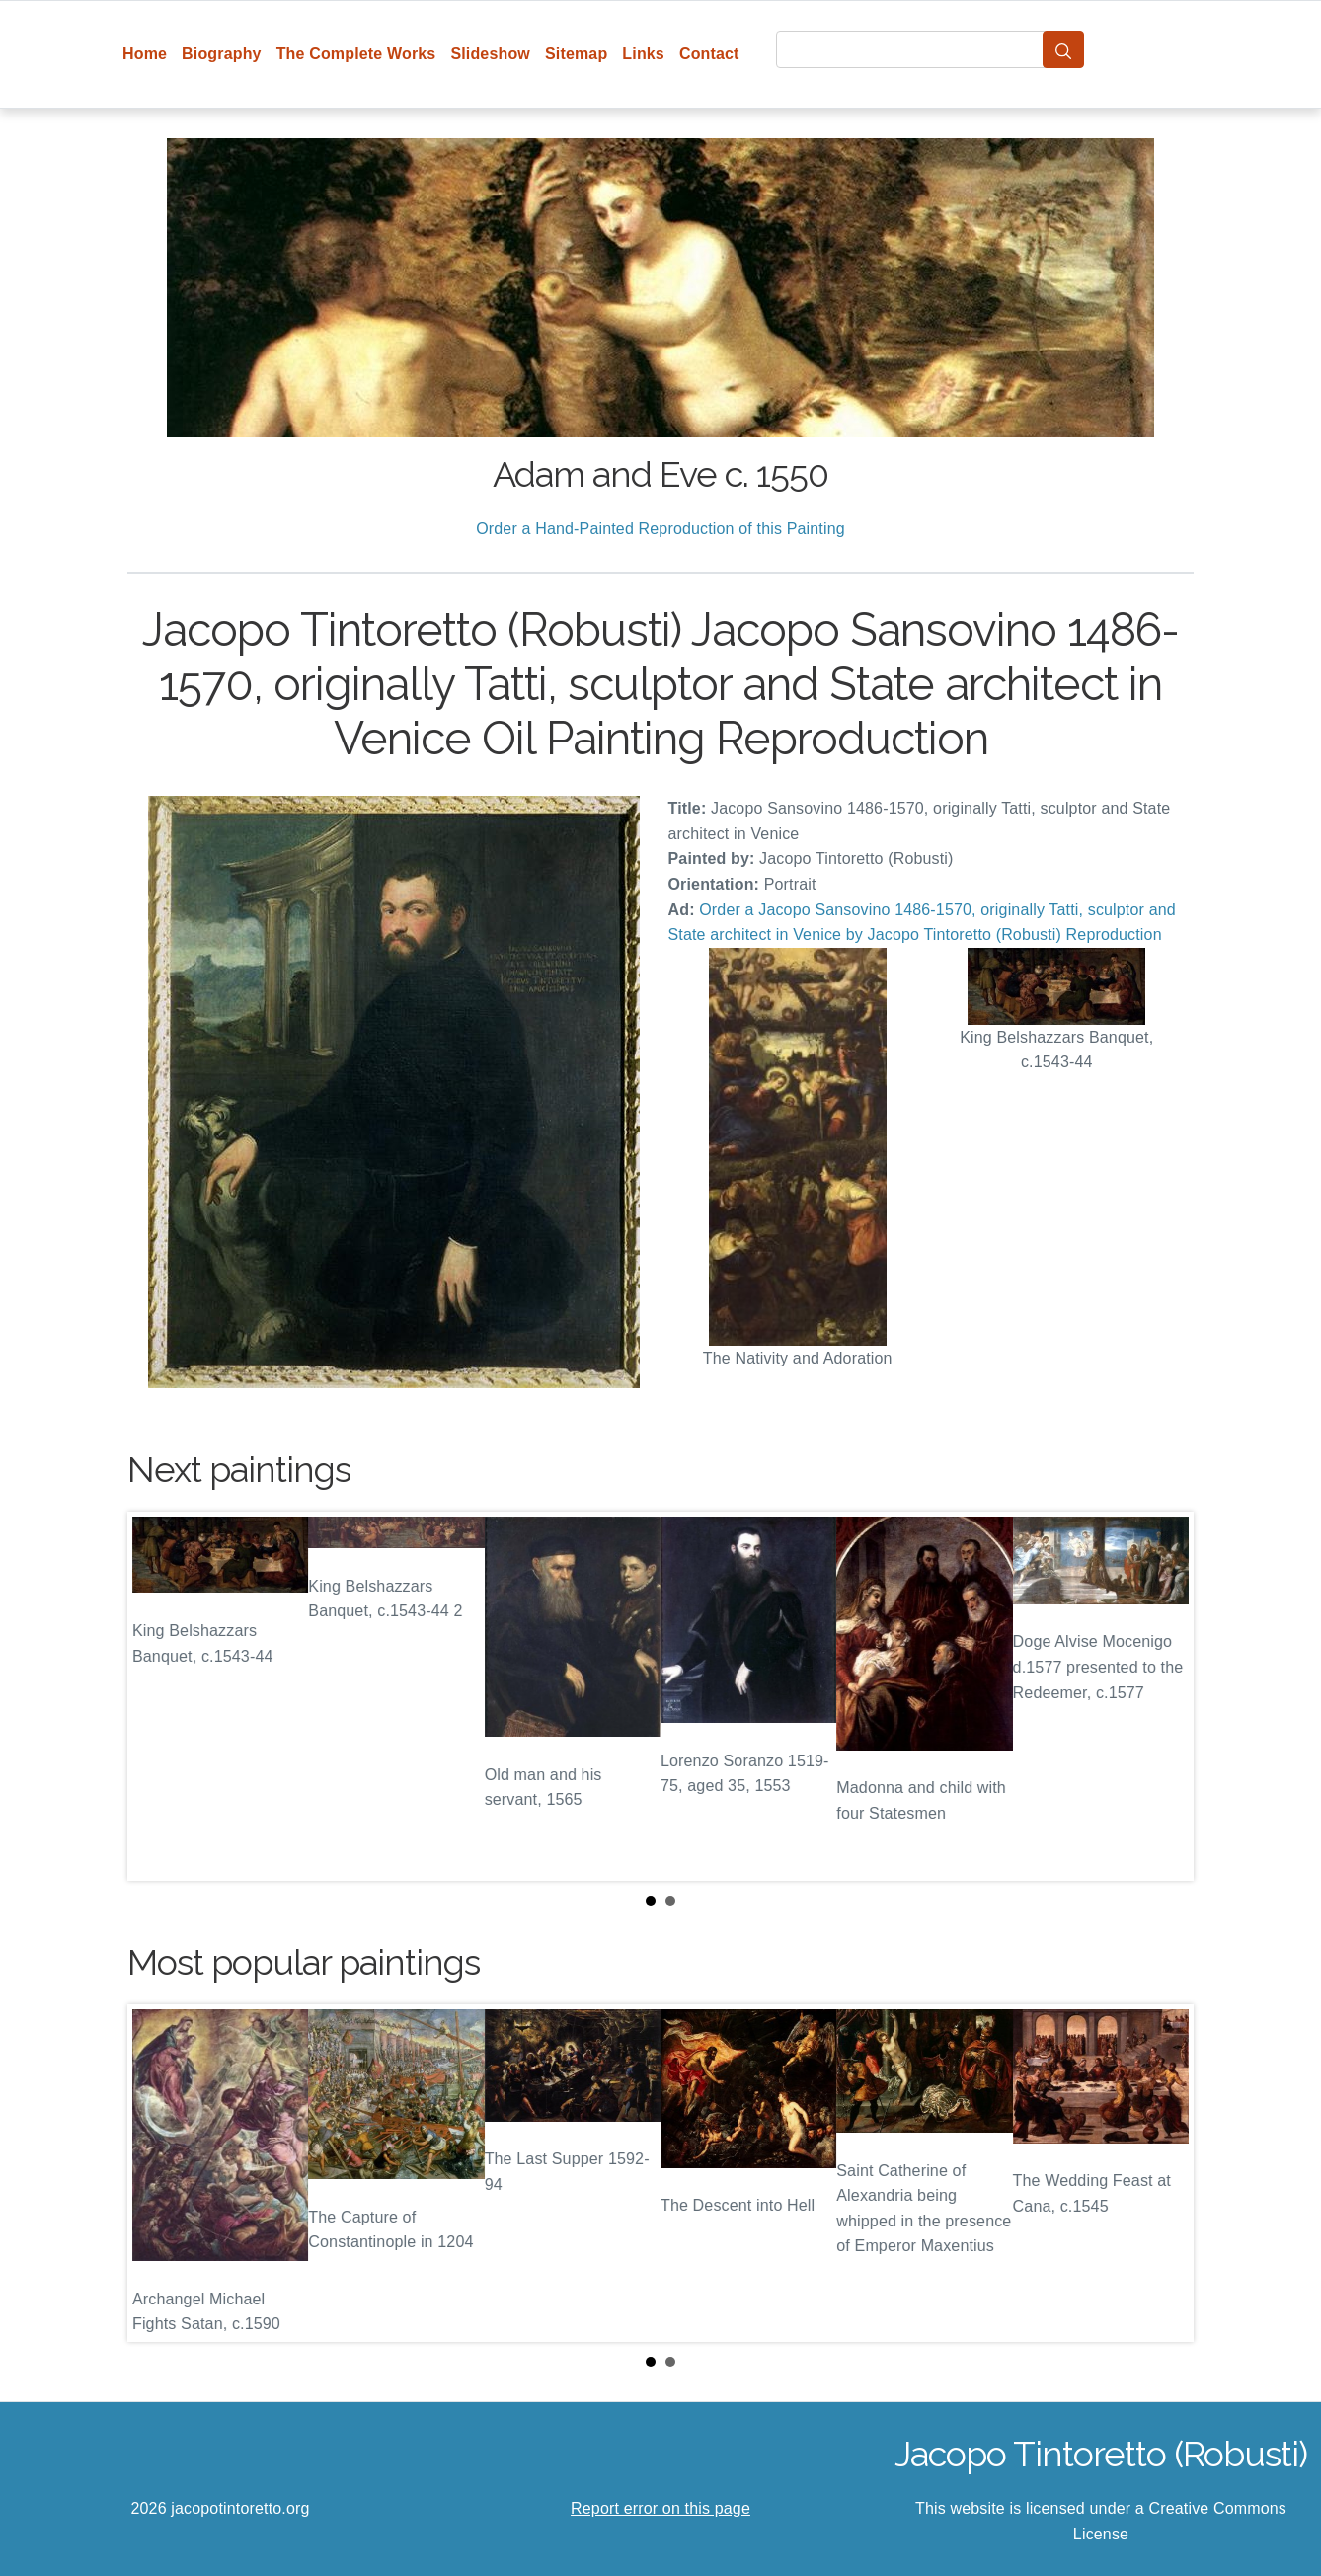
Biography (222, 53)
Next (1163, 1696)
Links (643, 53)
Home (144, 53)
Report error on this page (660, 2508)
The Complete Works (356, 53)
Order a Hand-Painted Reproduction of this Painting (660, 528)
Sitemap (576, 53)
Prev (158, 1696)
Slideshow (490, 53)
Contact (709, 53)
